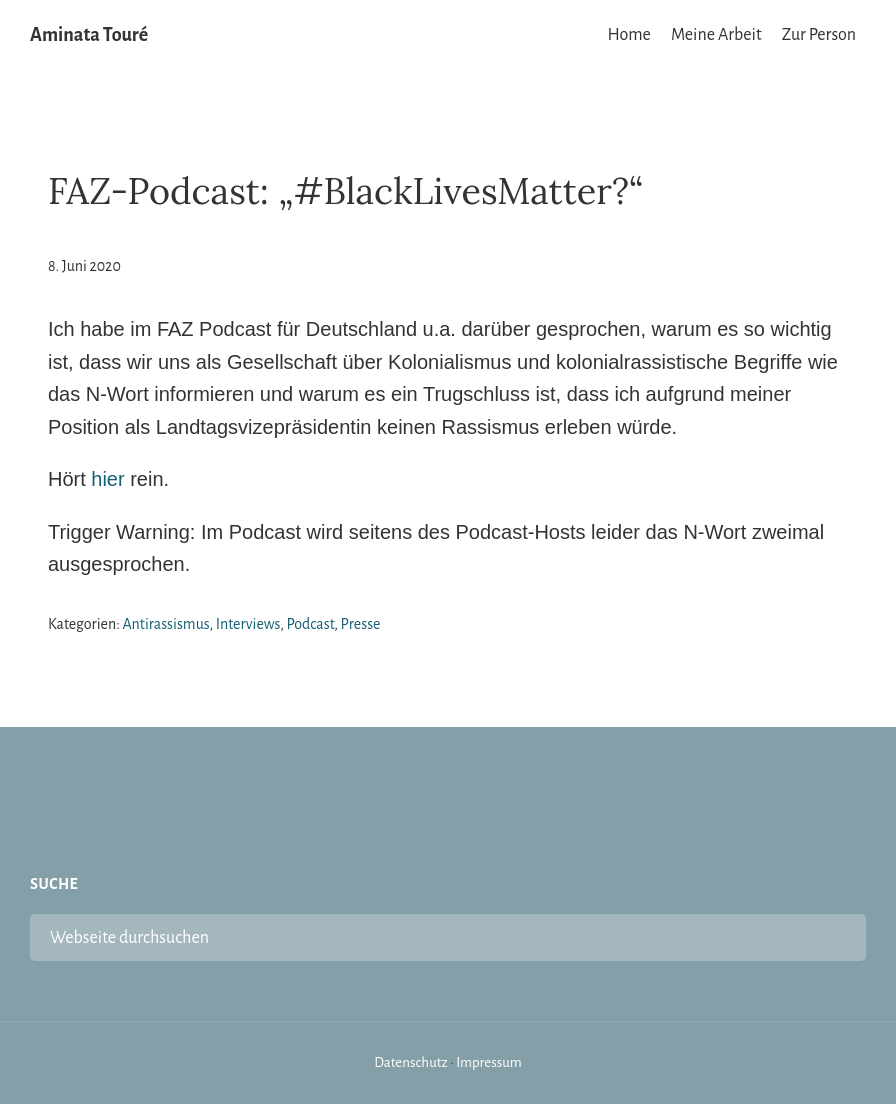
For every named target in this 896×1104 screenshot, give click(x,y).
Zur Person (819, 35)
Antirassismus (165, 624)
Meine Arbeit (716, 35)
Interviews (248, 624)
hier (107, 479)
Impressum (489, 1062)
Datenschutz (411, 1062)
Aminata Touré (89, 35)
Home (629, 35)
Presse (361, 624)
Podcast (311, 624)
